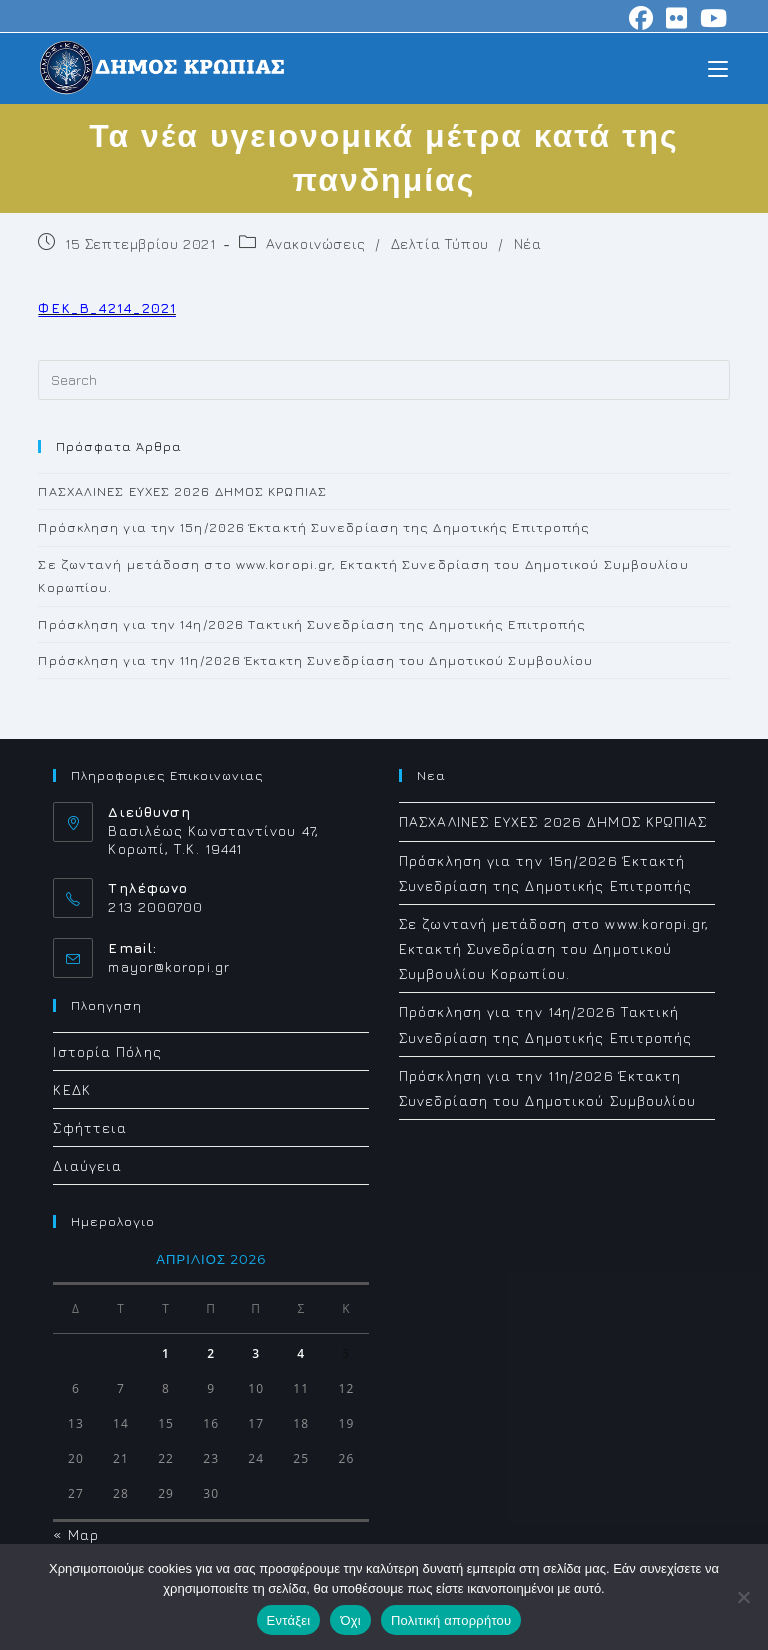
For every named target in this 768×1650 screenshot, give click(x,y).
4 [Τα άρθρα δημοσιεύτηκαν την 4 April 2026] (301, 1353)
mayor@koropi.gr (169, 966)
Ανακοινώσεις (316, 243)
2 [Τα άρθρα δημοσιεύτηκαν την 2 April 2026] (211, 1353)
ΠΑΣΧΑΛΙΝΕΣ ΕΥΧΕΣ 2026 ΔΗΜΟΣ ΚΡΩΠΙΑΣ (182, 491)
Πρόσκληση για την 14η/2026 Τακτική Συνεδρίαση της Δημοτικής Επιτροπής (312, 624)
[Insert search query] (383, 380)
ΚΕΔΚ (71, 1089)
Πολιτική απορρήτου (451, 1620)
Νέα (528, 243)
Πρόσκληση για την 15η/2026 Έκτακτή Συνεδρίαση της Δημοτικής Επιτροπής (314, 527)
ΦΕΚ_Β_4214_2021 (107, 307)
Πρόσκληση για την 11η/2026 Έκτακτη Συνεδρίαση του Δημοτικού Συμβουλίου (315, 660)
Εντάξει (289, 1620)
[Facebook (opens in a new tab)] (641, 18)
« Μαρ (76, 1534)
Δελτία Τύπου (440, 243)
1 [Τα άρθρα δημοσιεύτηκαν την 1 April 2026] (166, 1353)
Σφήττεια (90, 1127)
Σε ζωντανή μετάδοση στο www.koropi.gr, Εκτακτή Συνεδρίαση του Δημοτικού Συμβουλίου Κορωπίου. (554, 948)
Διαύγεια (87, 1165)
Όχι (350, 1620)
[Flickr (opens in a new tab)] (677, 18)
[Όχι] (743, 1597)
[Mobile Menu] (718, 67)
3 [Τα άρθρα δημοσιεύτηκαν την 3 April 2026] (256, 1353)
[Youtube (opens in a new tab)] (711, 18)
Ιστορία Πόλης (107, 1051)
